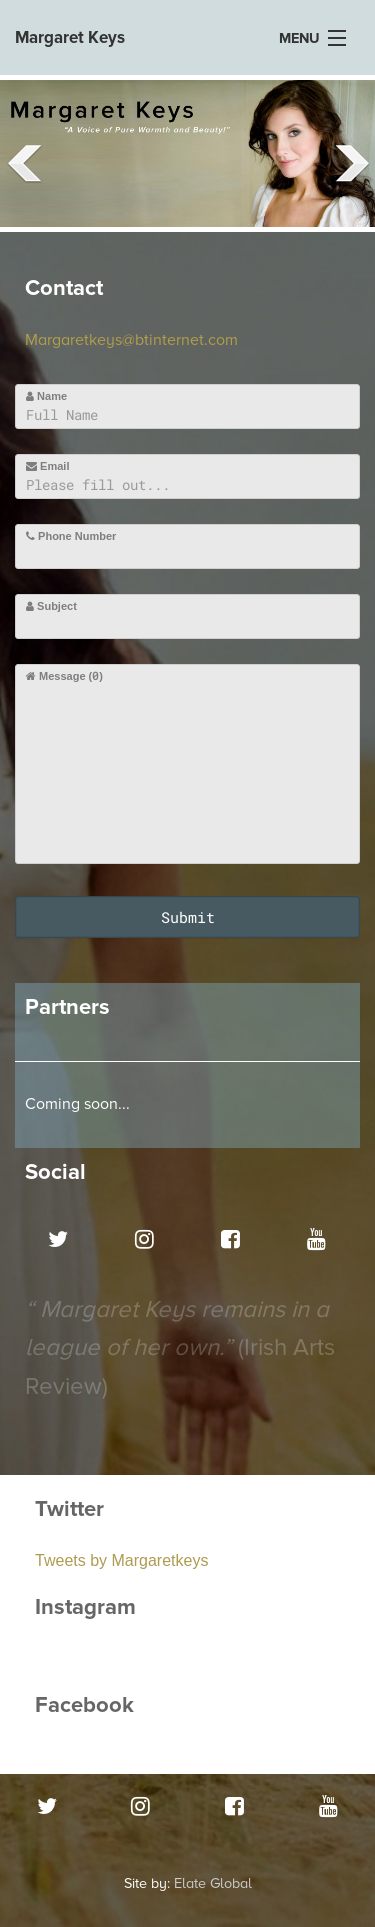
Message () (64, 675)
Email (47, 466)
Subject (51, 606)
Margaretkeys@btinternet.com (131, 340)
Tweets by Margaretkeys (121, 1560)
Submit (188, 917)
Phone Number (71, 536)
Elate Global (213, 1883)
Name (46, 396)
